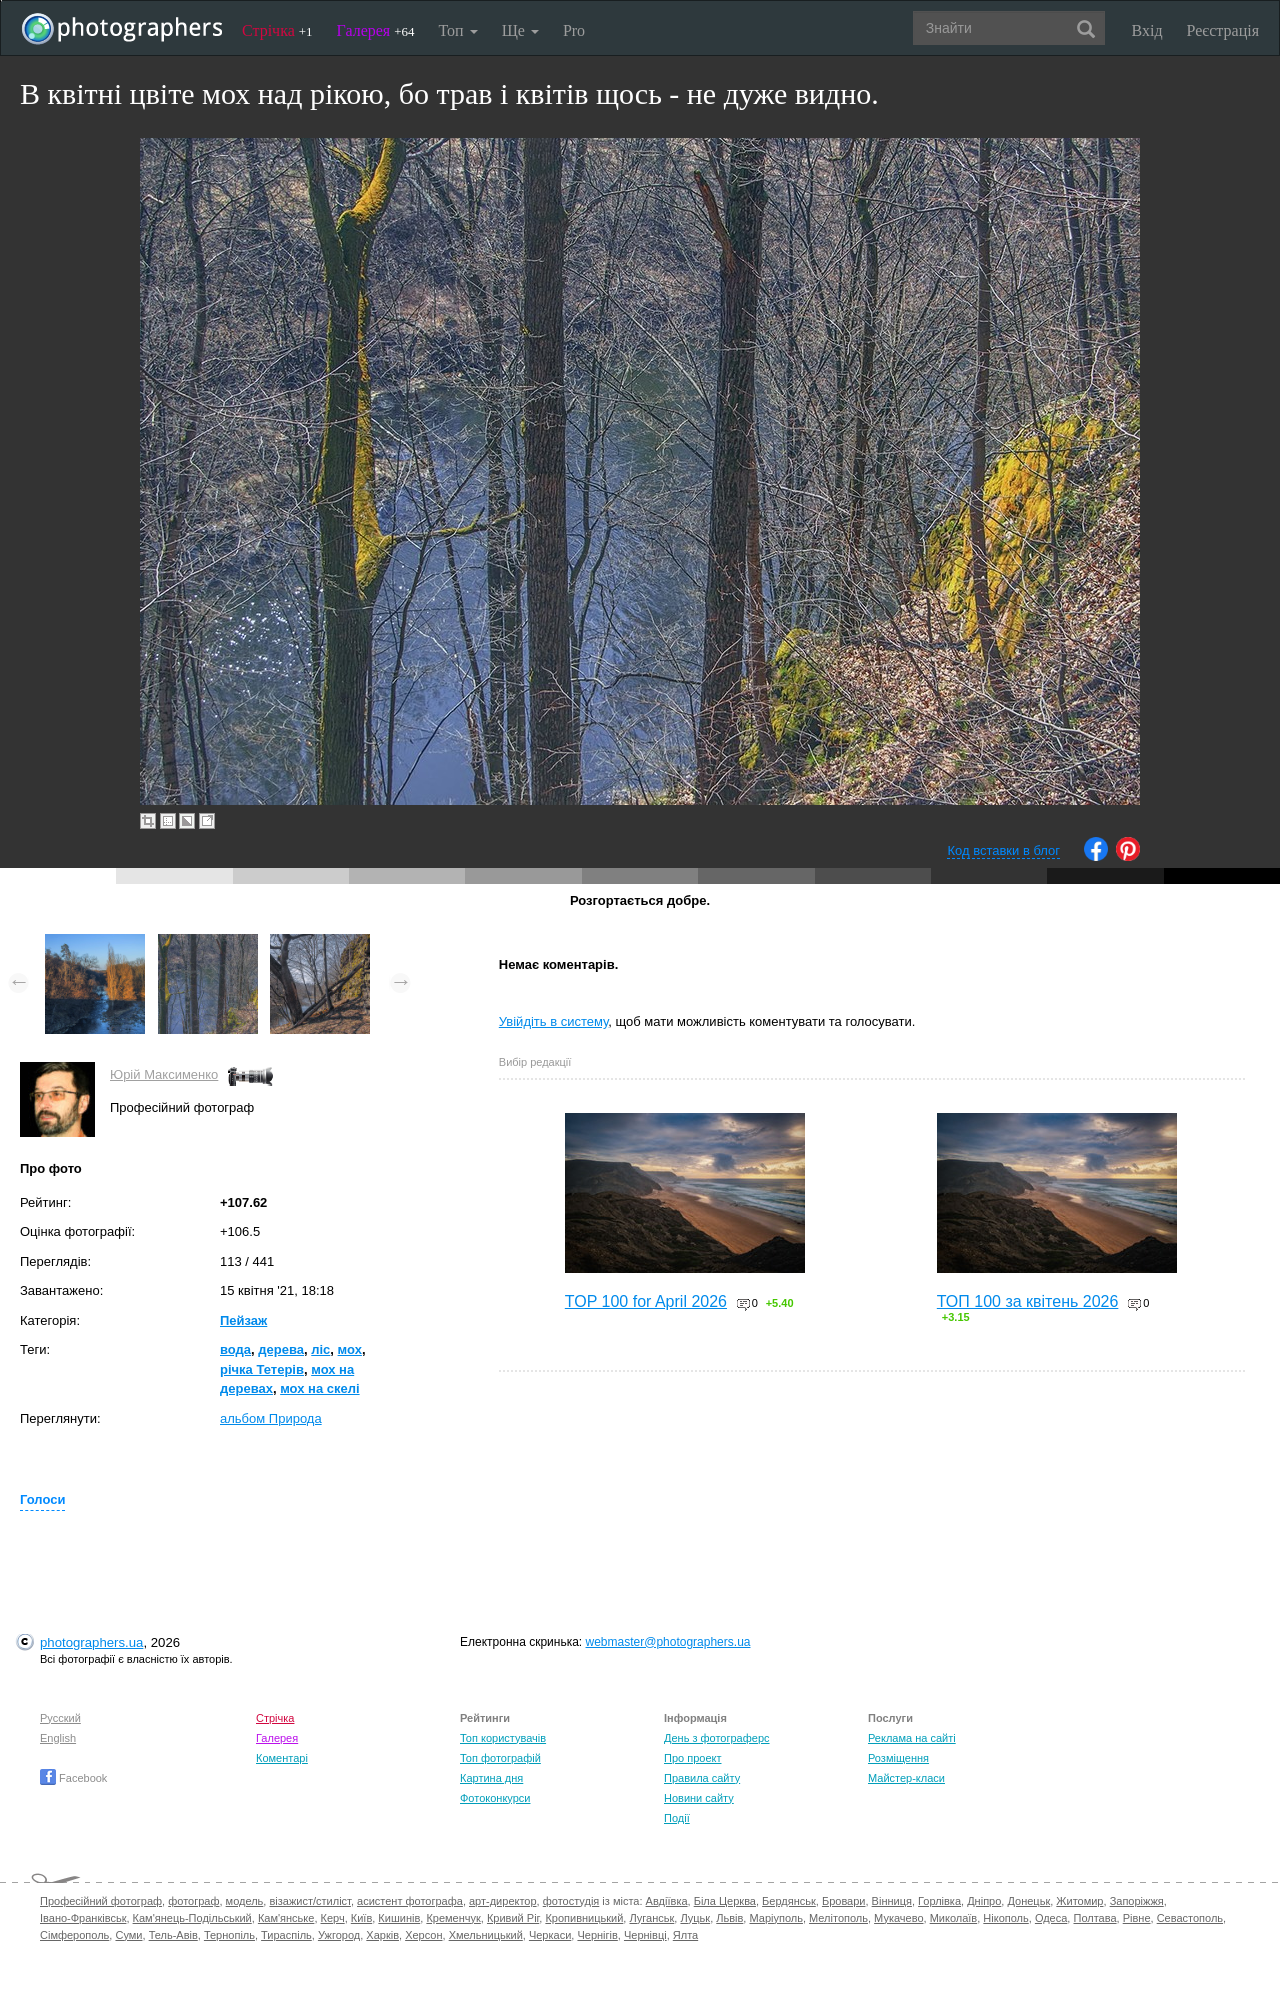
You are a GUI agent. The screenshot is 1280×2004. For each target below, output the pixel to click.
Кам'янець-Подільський (192, 1918)
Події (677, 1818)
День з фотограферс (717, 1738)
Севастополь (1190, 1918)
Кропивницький (584, 1918)
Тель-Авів (173, 1935)
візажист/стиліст (309, 1901)
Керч (333, 1918)
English (58, 1738)
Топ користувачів (503, 1738)
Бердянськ (789, 1901)
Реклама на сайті (912, 1738)
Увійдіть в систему (554, 1021)
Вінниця (892, 1901)
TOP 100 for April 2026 (646, 1301)
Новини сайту (699, 1798)
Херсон (423, 1935)
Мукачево (898, 1918)
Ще (520, 30)
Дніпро (984, 1901)
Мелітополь (838, 1918)
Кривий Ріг (513, 1918)
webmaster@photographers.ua (668, 1642)
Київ (361, 1918)
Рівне (1137, 1918)
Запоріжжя (1137, 1901)
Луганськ (651, 1918)
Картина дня (491, 1778)
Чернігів (597, 1935)
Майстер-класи (906, 1778)
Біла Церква (725, 1901)
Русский (60, 1718)
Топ (457, 30)
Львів (729, 1918)
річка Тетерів (262, 1369)
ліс (320, 1349)
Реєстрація (1223, 30)
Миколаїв (954, 1918)
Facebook (73, 1778)
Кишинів (399, 1918)
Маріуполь (775, 1918)
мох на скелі (319, 1388)
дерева (281, 1349)
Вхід (1147, 30)
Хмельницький (486, 1935)
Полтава (1094, 1918)
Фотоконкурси (495, 1798)
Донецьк (1028, 1901)
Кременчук (453, 1918)
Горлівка (939, 1901)
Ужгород (339, 1935)
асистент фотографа (410, 1901)
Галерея (376, 30)
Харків (382, 1935)
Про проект (692, 1758)
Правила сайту (702, 1778)
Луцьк (695, 1918)
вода (235, 1349)
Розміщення (898, 1758)
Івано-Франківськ (83, 1918)
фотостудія (571, 1901)
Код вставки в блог (1003, 850)
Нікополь (1005, 1918)
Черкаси (550, 1935)
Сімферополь (74, 1935)
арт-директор (503, 1901)
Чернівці (645, 1935)
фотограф (193, 1901)
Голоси (42, 1499)
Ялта (685, 1935)
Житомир (1079, 1901)
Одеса (1051, 1918)
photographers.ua (91, 1642)
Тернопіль (229, 1935)
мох (350, 1349)
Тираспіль (286, 1935)
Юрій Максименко (164, 1074)
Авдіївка (667, 1901)
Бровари (844, 1901)
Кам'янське (286, 1918)
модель (245, 1901)
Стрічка (277, 30)
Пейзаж (243, 1320)
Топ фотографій (500, 1758)
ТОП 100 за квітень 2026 (1028, 1301)
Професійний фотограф (101, 1901)
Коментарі (282, 1758)
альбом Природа (271, 1418)
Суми (128, 1935)
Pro (574, 30)
